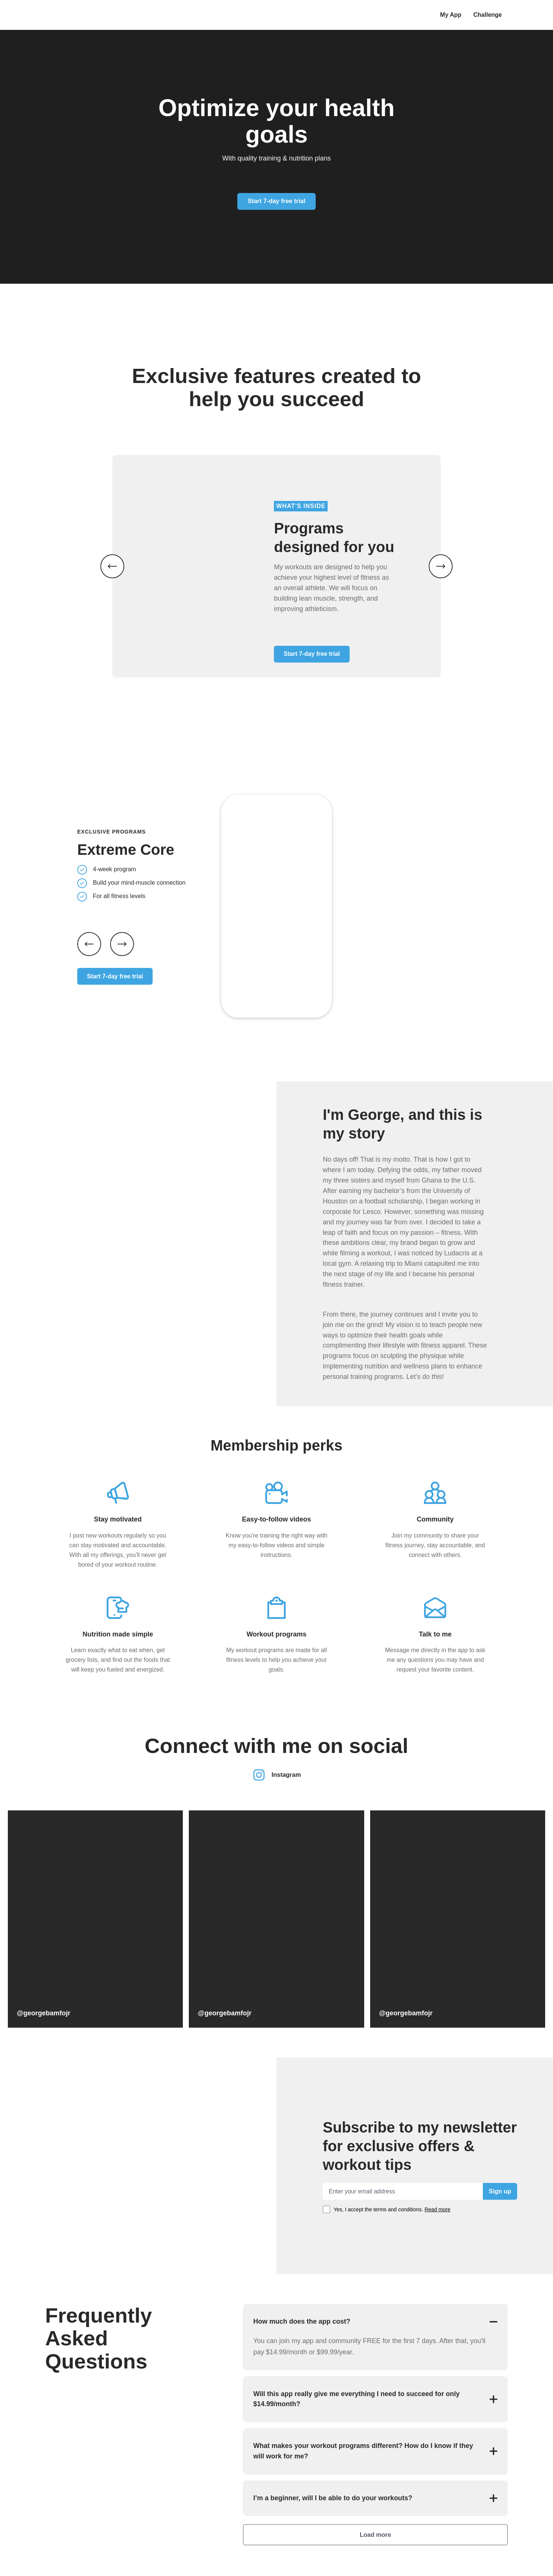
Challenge (488, 15)
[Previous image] (112, 558)
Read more (439, 2193)
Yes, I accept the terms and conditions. (393, 2193)
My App (450, 15)
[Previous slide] (89, 928)
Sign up (499, 2174)
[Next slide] (122, 928)
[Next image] (441, 558)
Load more (375, 2535)
